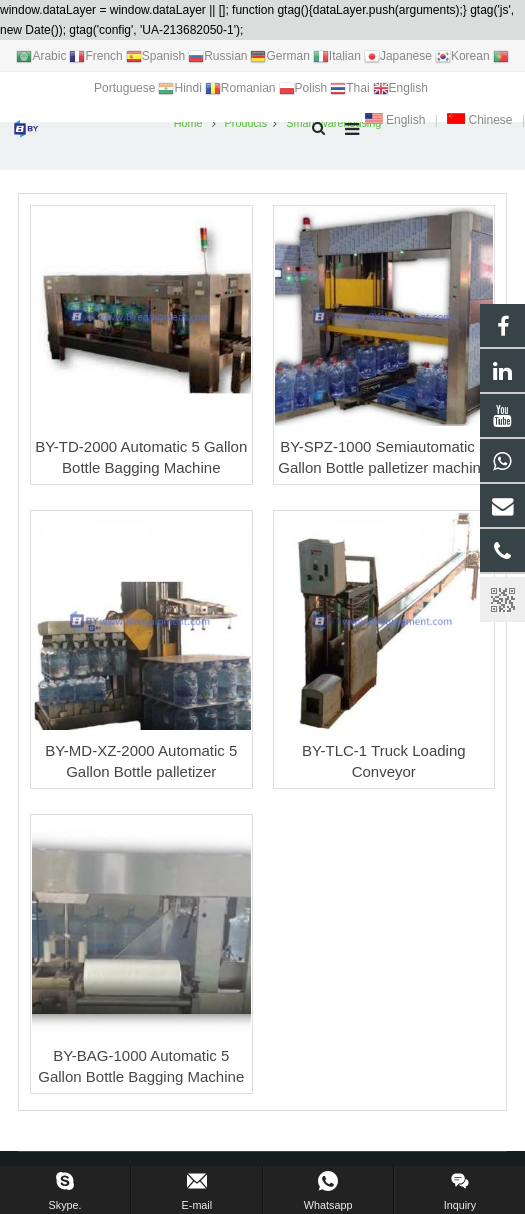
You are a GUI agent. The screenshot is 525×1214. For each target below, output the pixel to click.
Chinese (479, 120)
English (395, 120)
